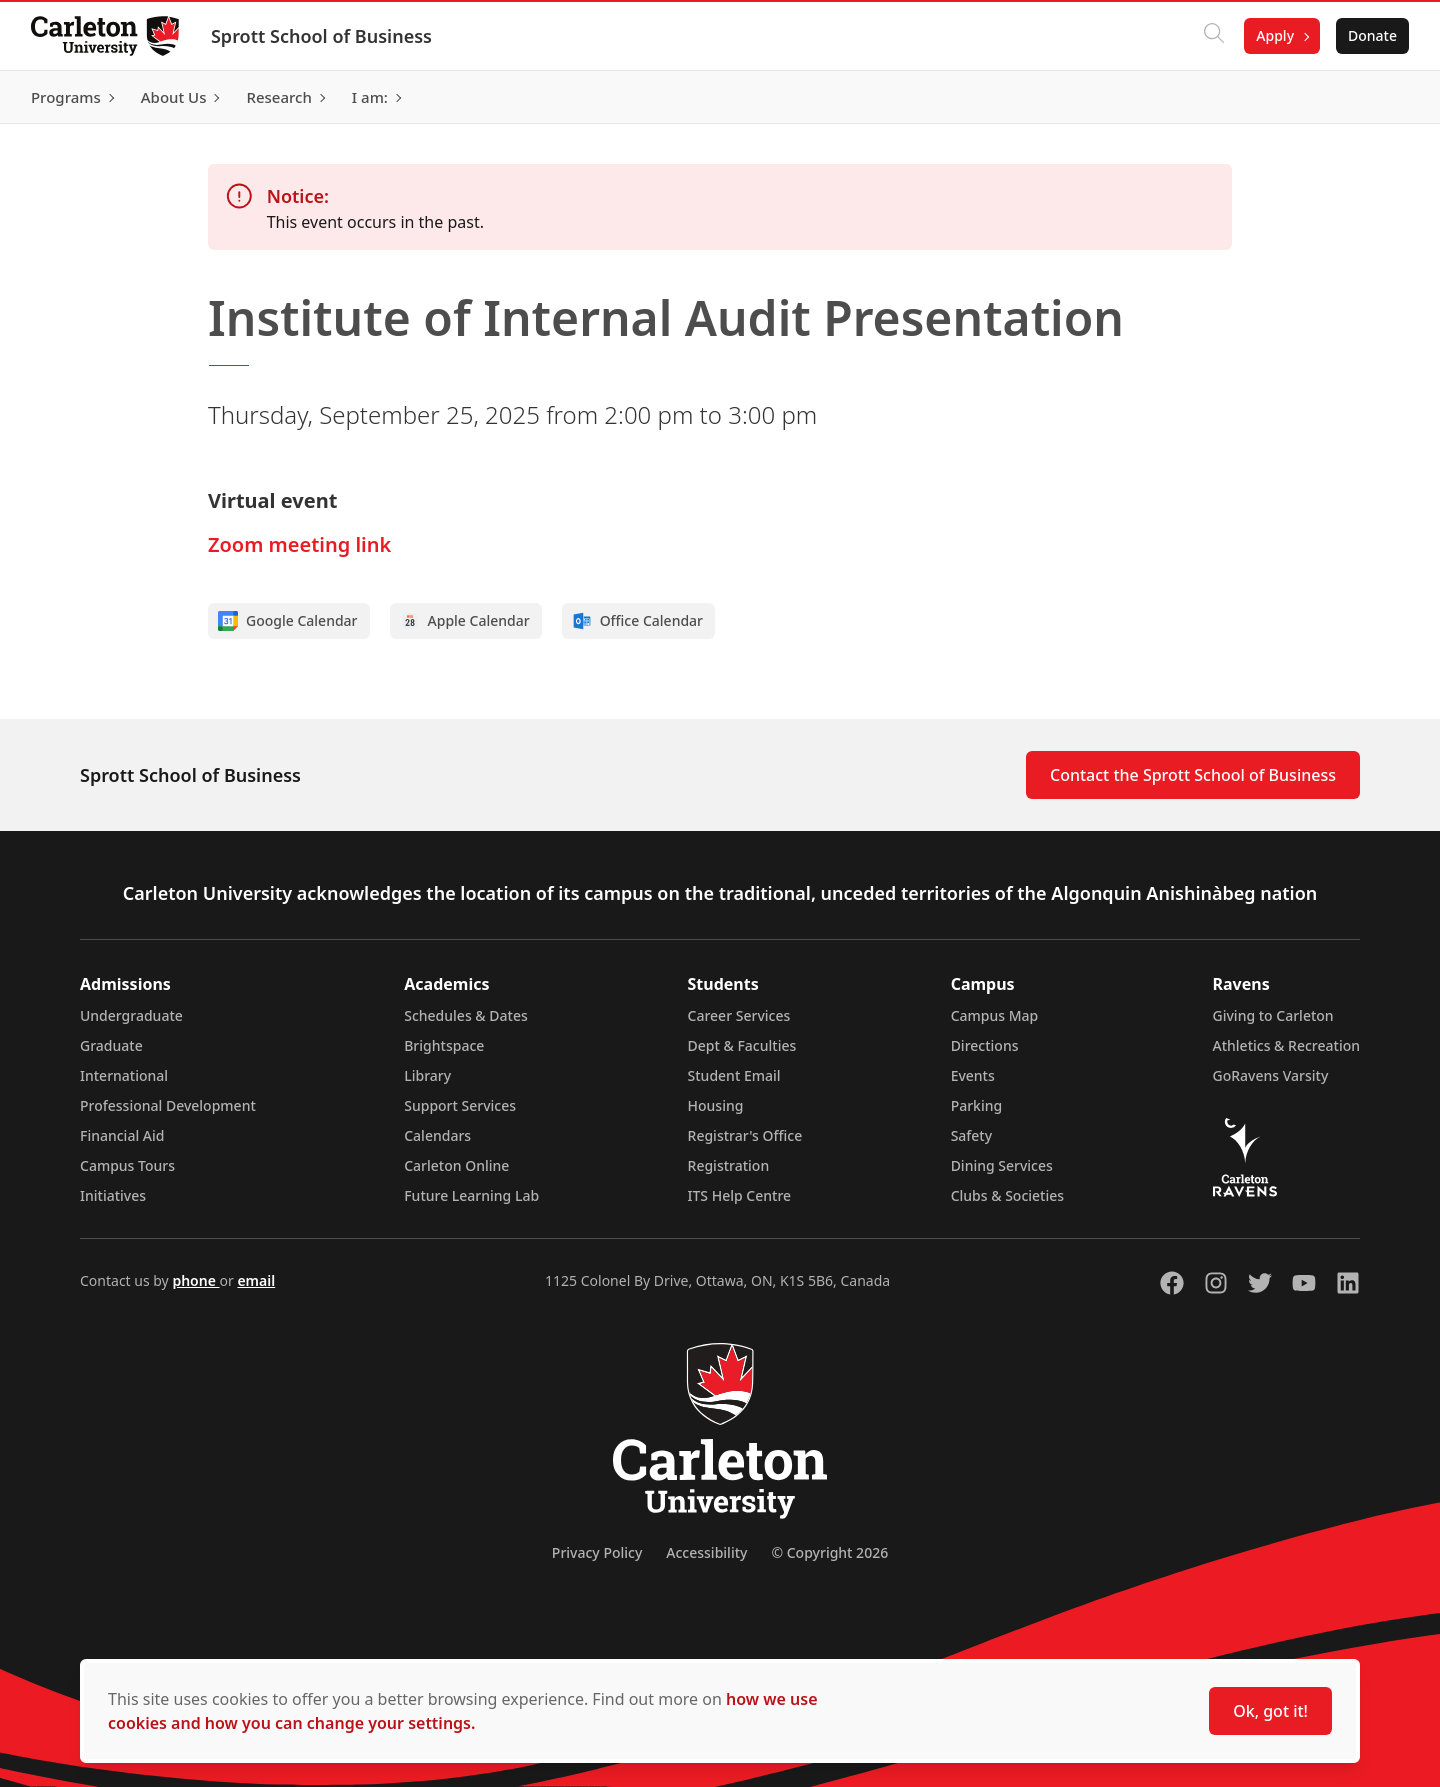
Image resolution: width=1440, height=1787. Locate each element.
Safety (972, 1135)
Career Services (739, 1015)
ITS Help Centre (740, 1195)
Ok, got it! (1270, 1711)
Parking (977, 1105)
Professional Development (168, 1105)
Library (427, 1075)
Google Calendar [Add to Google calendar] (288, 621)
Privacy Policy (597, 1552)
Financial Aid (122, 1135)
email (256, 1280)
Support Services (460, 1105)
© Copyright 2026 (829, 1552)
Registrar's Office (745, 1135)
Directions (985, 1045)
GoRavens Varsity (1271, 1075)
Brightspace (444, 1045)
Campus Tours (127, 1165)
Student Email (734, 1075)
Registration (729, 1165)
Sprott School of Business (322, 36)
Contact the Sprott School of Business (1193, 775)
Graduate (111, 1045)
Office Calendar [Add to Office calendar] (637, 621)
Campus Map (995, 1015)
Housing (716, 1105)
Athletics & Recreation (1286, 1045)
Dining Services (1002, 1165)
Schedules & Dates (466, 1015)
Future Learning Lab (471, 1195)
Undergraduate (131, 1015)
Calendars (437, 1135)
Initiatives (113, 1195)
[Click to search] (1213, 36)
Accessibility (706, 1552)
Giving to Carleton (1273, 1015)
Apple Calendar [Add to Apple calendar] (465, 621)
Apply (1274, 35)
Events (973, 1075)
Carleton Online (456, 1165)
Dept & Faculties (742, 1045)
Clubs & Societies (1007, 1195)
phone (195, 1280)
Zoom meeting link (299, 544)
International (124, 1075)
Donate (1371, 35)
